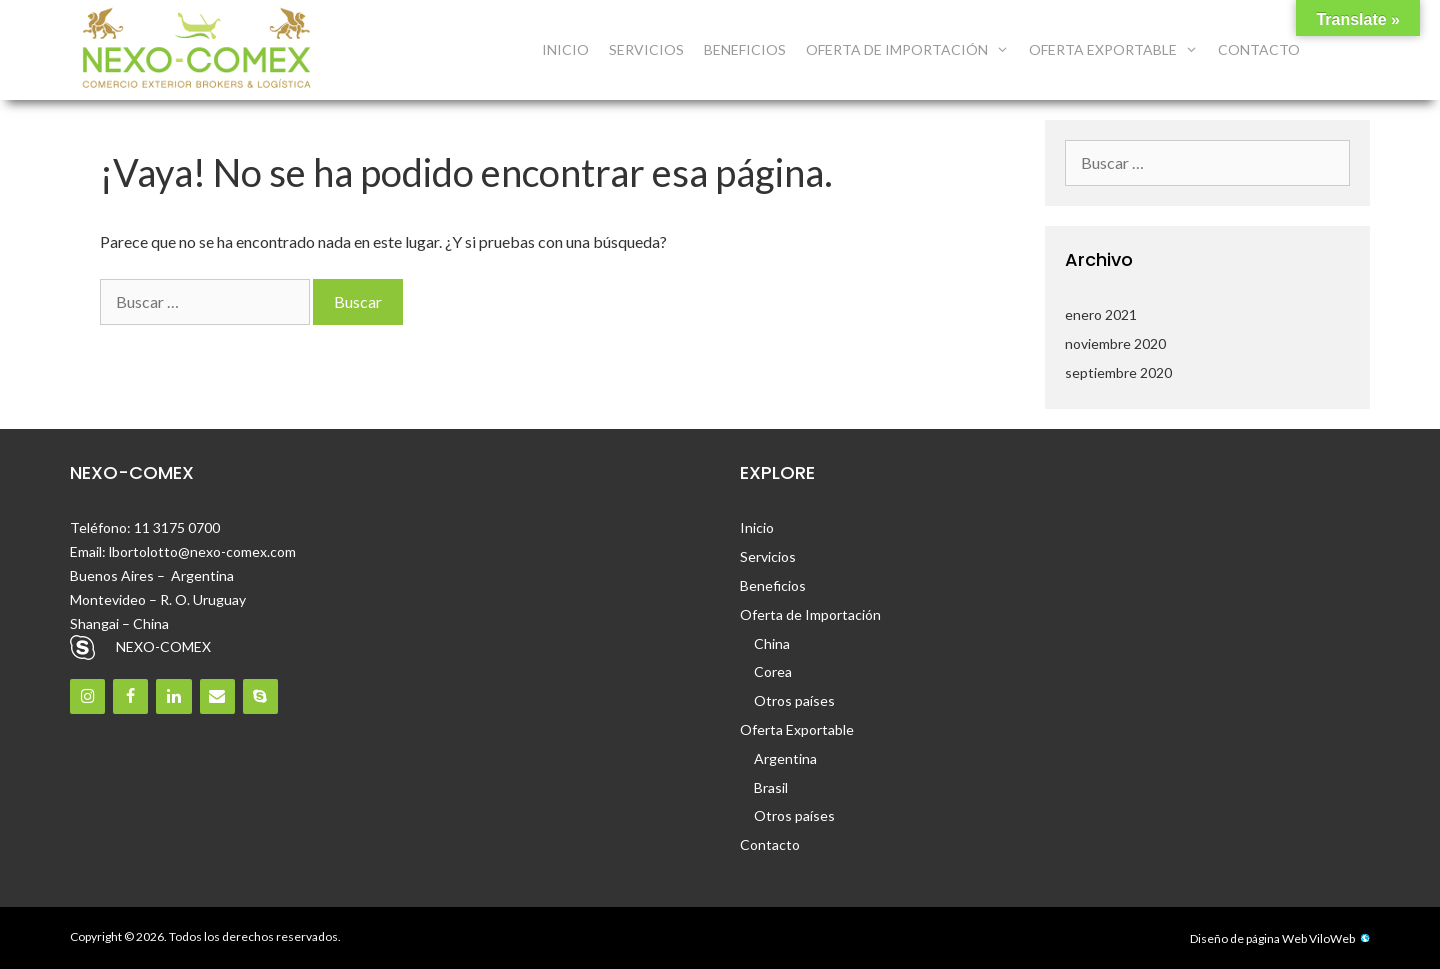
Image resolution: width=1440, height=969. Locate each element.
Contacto (1259, 49)
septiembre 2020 (1118, 372)
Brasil (771, 787)
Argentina (785, 758)
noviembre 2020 (1115, 343)
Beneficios (745, 49)
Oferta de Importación (912, 50)
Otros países (794, 700)
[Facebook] (130, 696)
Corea (773, 671)
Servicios (646, 49)
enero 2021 (1101, 314)
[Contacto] (217, 696)
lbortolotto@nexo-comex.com (202, 551)
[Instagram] (87, 696)
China (772, 643)
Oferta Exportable (1118, 50)
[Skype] (260, 696)
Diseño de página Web (1248, 938)
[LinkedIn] (173, 696)
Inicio (565, 49)
